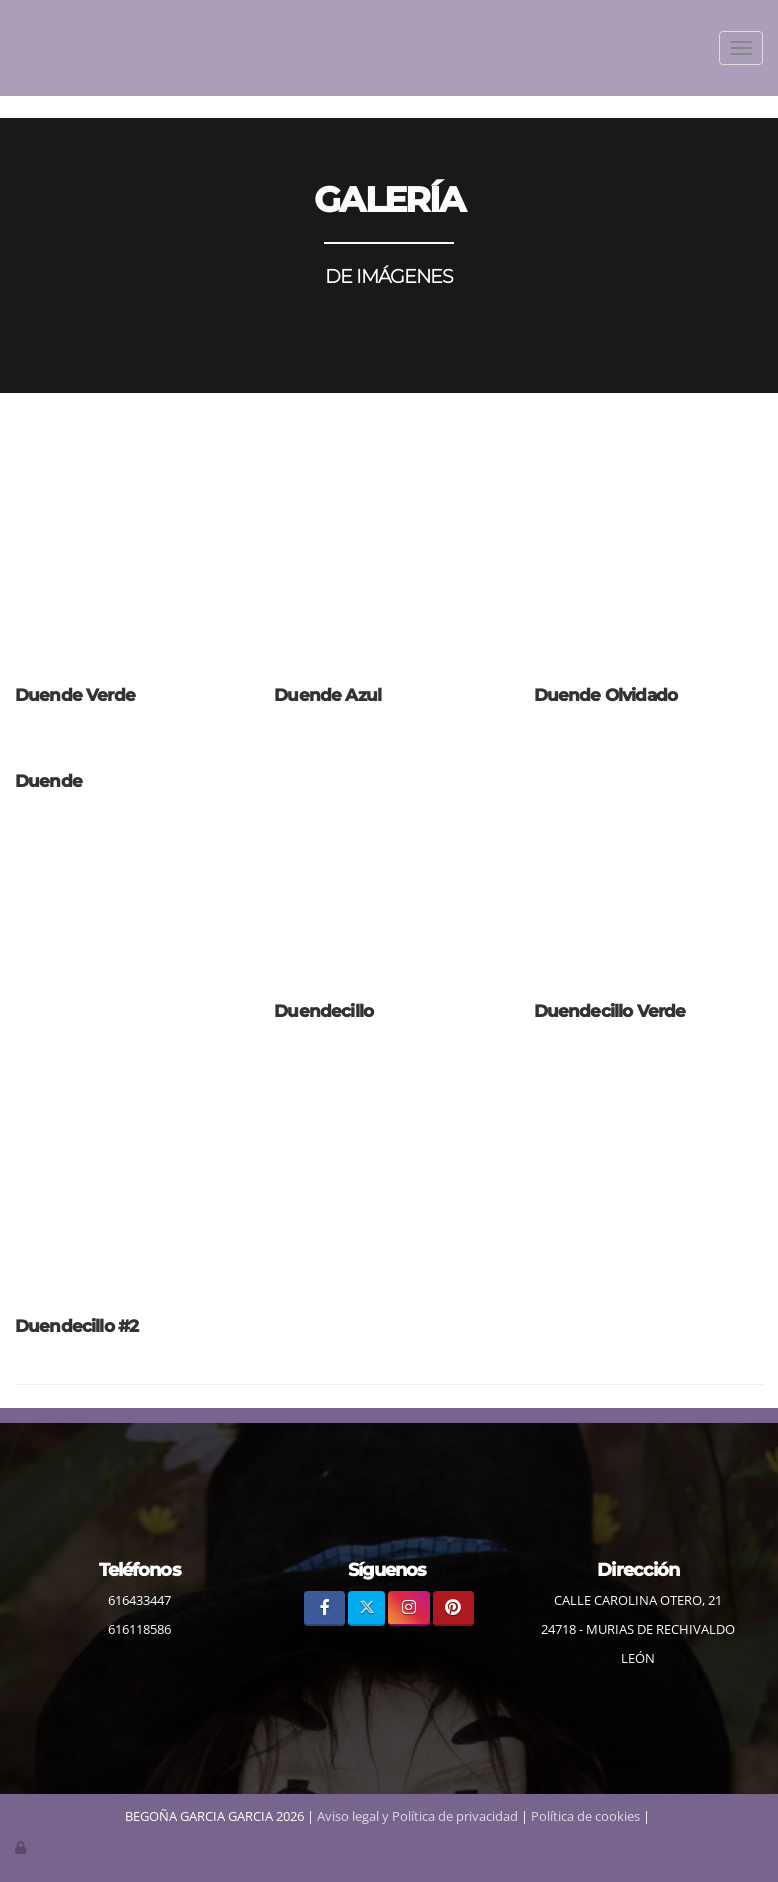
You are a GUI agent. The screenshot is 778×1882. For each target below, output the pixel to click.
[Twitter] (366, 1608)
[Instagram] (408, 1608)
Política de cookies (585, 1816)
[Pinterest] (453, 1608)
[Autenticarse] (22, 1847)
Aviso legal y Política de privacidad (417, 1816)
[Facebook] (324, 1608)
